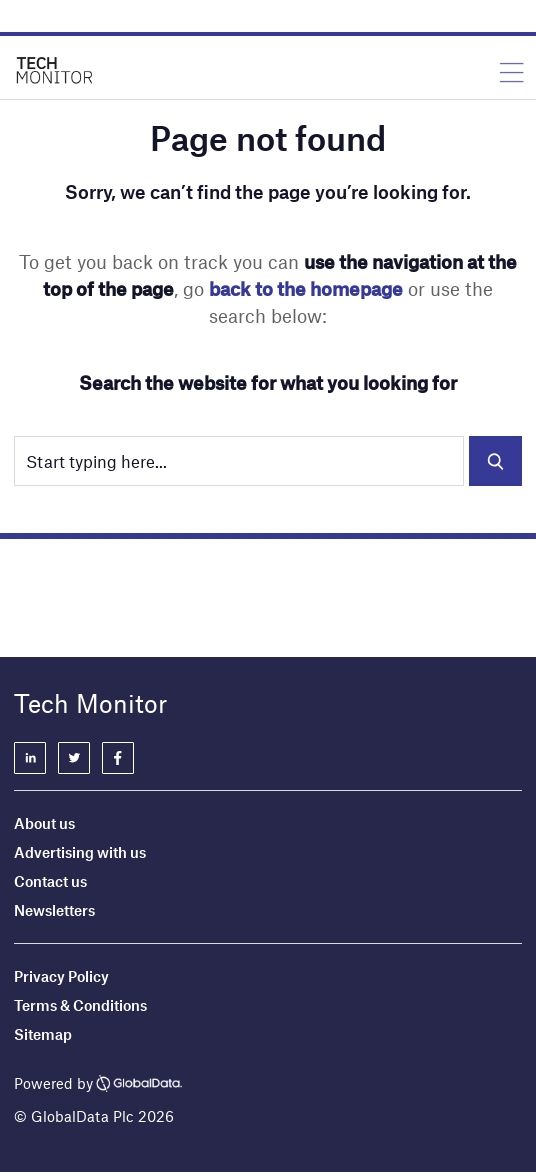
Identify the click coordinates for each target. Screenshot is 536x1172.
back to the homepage (306, 288)
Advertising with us (80, 852)
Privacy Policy (61, 976)
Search (495, 461)
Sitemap (43, 1034)
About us (44, 823)
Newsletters (54, 910)
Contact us (50, 881)
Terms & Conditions (80, 1005)
